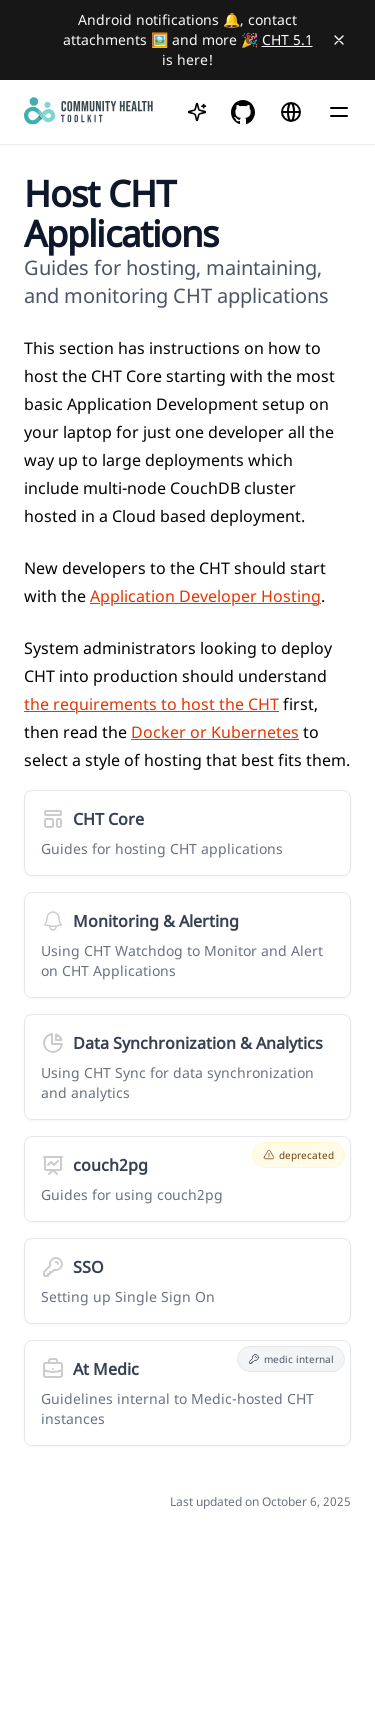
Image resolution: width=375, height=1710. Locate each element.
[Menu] (339, 112)
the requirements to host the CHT (151, 704)
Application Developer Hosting (205, 596)
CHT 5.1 (287, 39)
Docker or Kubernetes (215, 732)
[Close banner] (339, 40)
